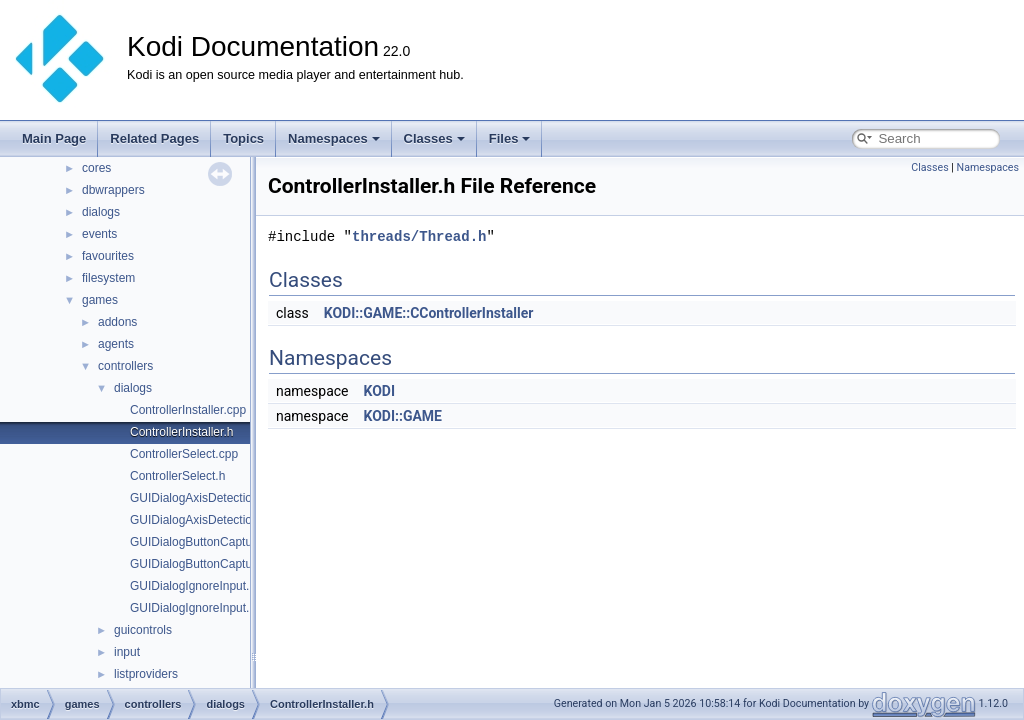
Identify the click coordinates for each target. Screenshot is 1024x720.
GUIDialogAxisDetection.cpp (205, 498)
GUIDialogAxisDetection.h (199, 520)
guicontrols (143, 630)
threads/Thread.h (419, 236)
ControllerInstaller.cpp (188, 410)
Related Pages (154, 138)
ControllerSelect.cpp (184, 454)
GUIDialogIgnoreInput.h (193, 608)
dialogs (101, 212)
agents (116, 344)
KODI (379, 391)
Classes (434, 138)
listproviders (146, 674)
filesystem (108, 278)
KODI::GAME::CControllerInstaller (429, 313)
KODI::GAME (402, 416)
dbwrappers (113, 190)
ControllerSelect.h (177, 476)
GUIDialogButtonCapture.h (201, 564)
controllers (125, 366)
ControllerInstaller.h (181, 432)
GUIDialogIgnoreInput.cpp (199, 586)
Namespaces (334, 138)
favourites (108, 256)
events (99, 234)
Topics (243, 138)
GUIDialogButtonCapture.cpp (207, 542)
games (100, 300)
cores (96, 168)
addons (117, 322)
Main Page (54, 138)
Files (510, 138)
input (127, 652)
